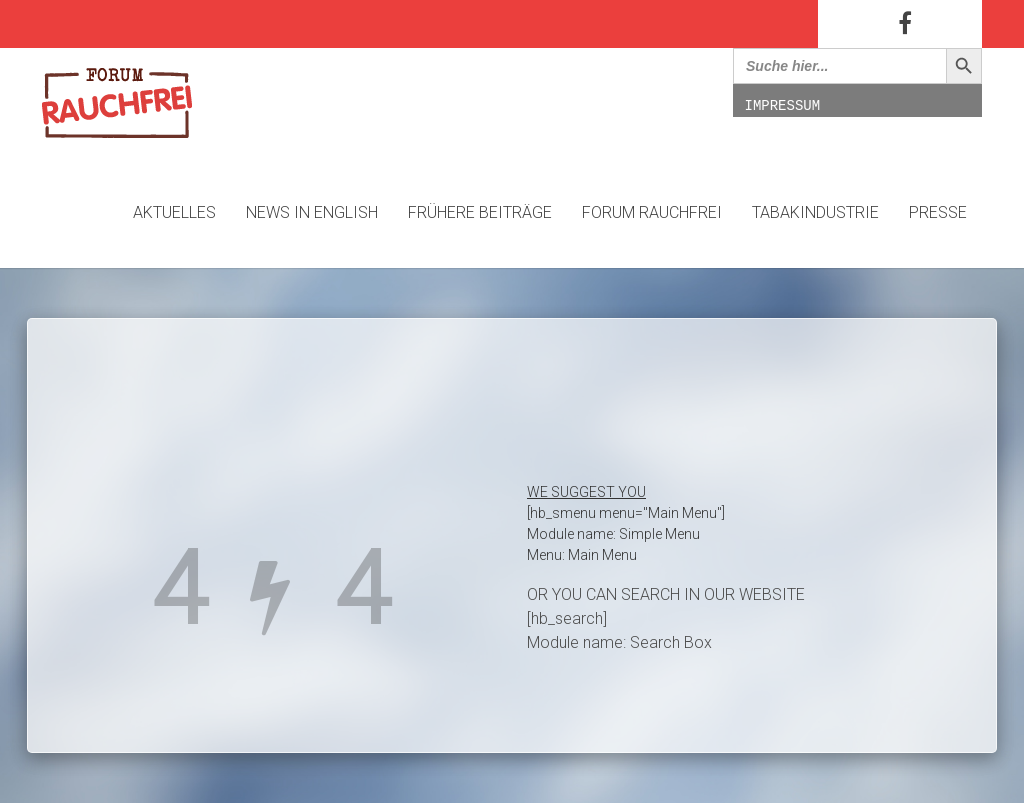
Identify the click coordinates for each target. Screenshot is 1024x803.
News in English (312, 212)
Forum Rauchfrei (652, 212)
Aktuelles (174, 212)
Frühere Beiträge (480, 212)
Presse (938, 212)
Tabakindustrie (815, 212)
